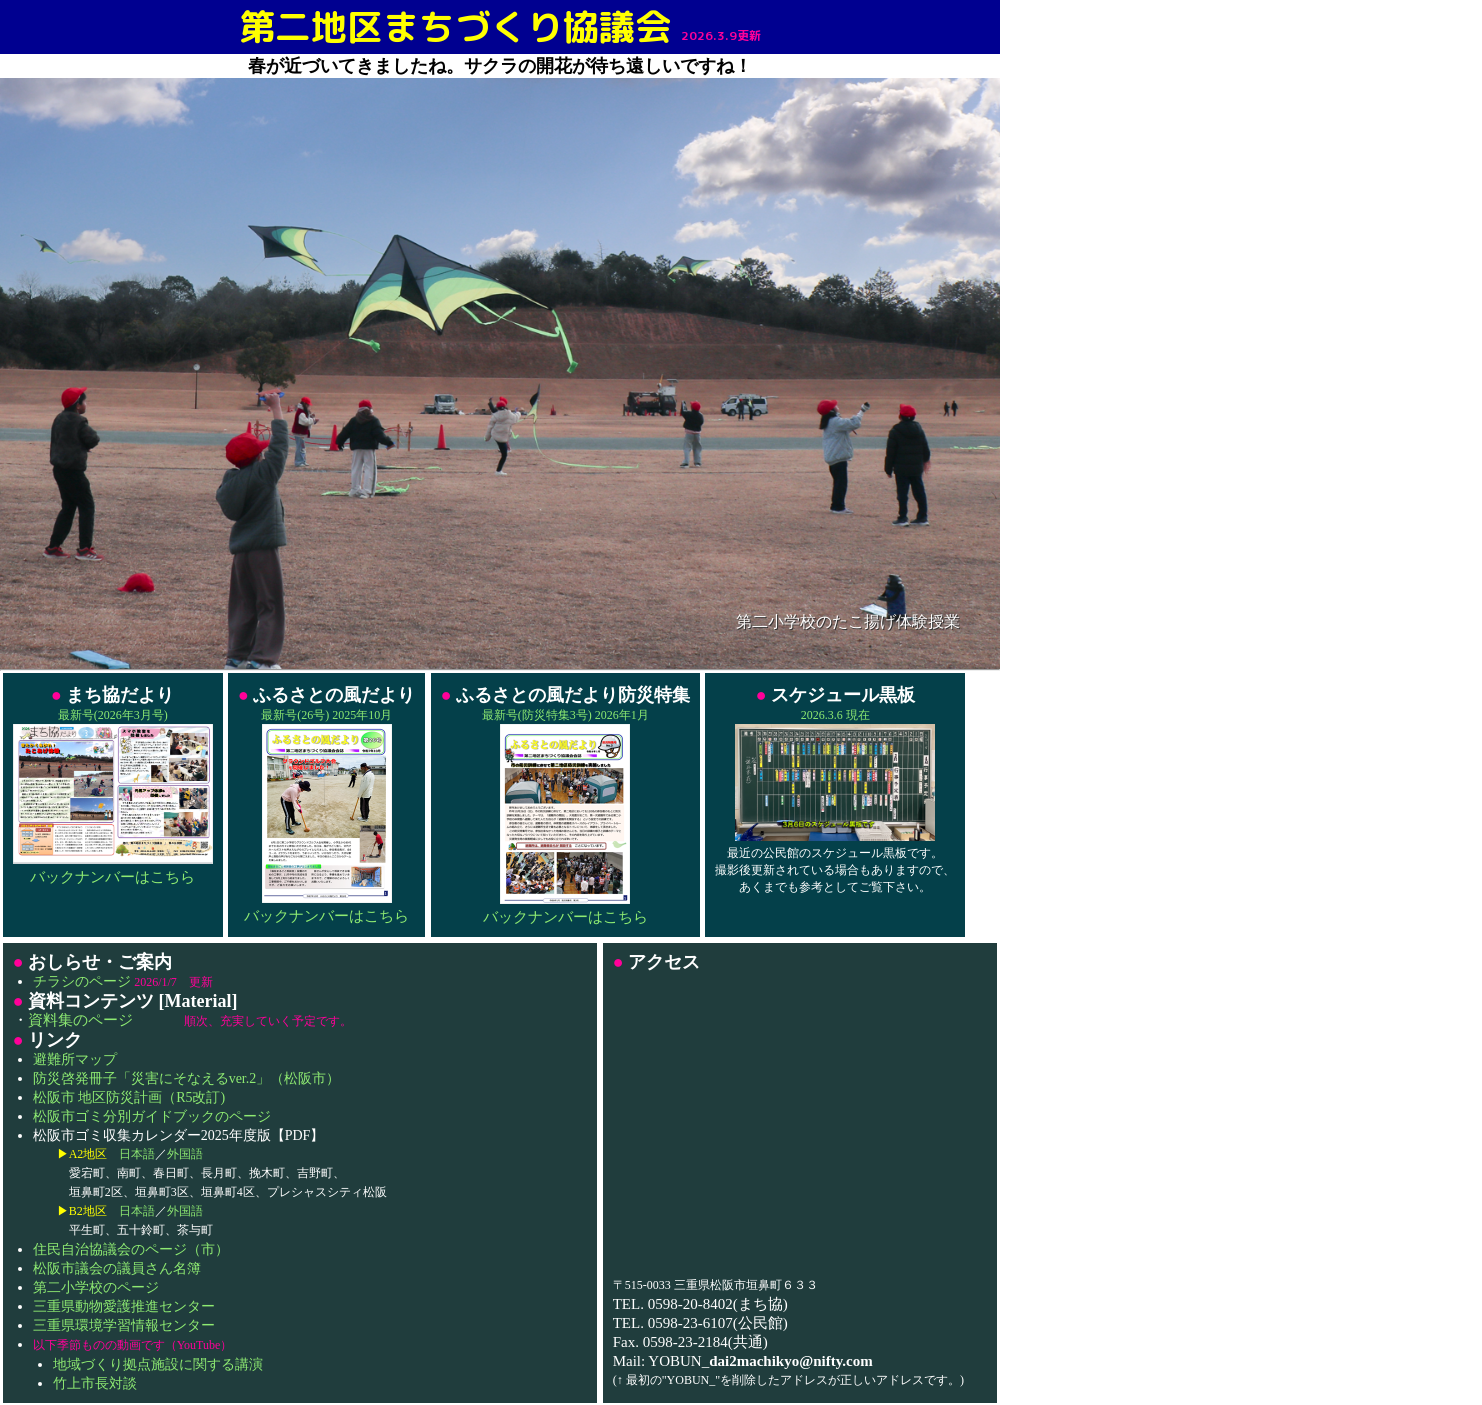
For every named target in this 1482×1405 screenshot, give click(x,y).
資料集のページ (80, 1020)
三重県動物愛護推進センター (124, 1306)
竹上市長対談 (95, 1383)
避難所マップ (75, 1059)
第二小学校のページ (96, 1287)
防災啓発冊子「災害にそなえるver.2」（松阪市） (187, 1078)
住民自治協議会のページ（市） (131, 1249)
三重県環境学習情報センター (124, 1325)
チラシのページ (82, 981)
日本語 (137, 1154)
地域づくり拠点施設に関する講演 (158, 1364)
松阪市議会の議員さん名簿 (117, 1268)
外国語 (185, 1154)
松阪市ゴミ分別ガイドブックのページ (152, 1116)
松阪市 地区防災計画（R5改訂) (129, 1097)
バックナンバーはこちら (112, 877)
